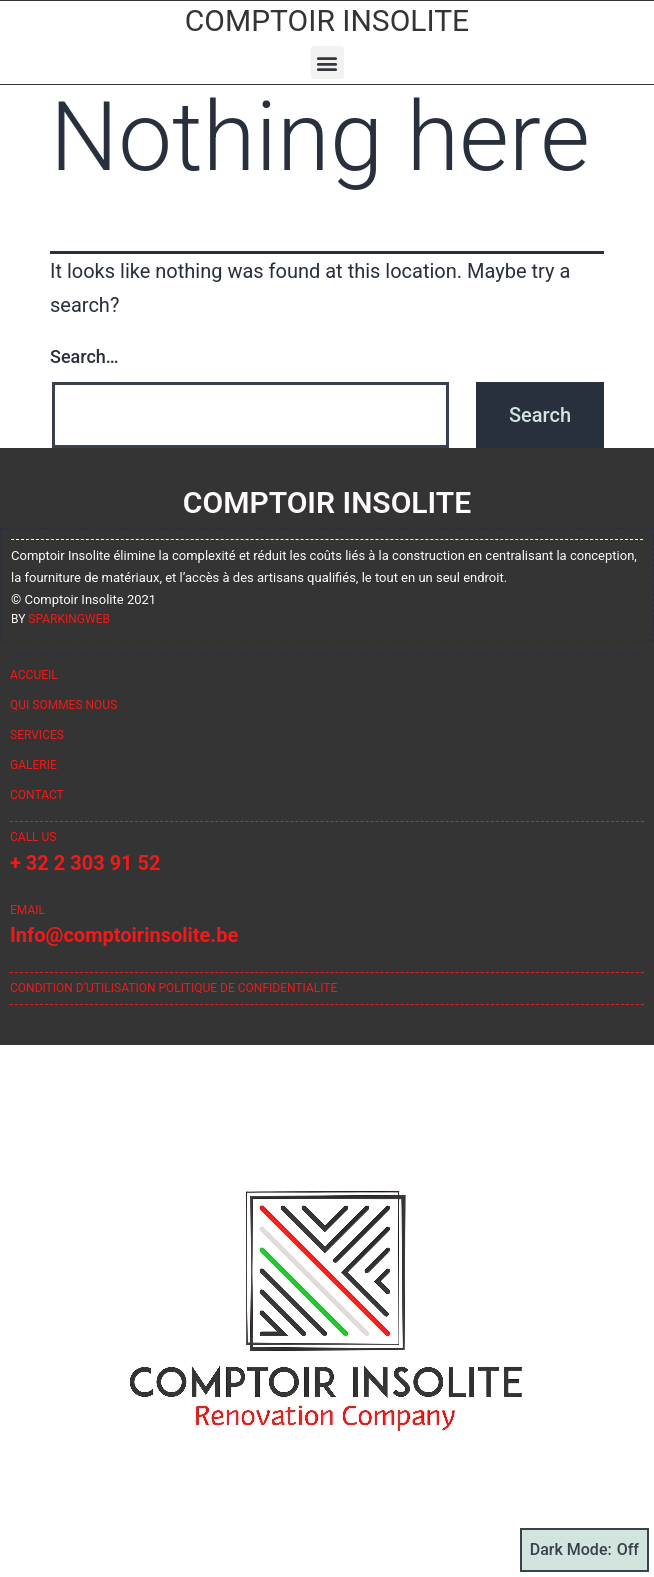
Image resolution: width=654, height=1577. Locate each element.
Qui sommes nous (63, 705)
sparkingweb (69, 619)
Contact (37, 795)
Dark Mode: (584, 1550)
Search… (84, 356)
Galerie (33, 765)
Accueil (34, 675)
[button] (327, 62)
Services (37, 735)
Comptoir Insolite (327, 20)
